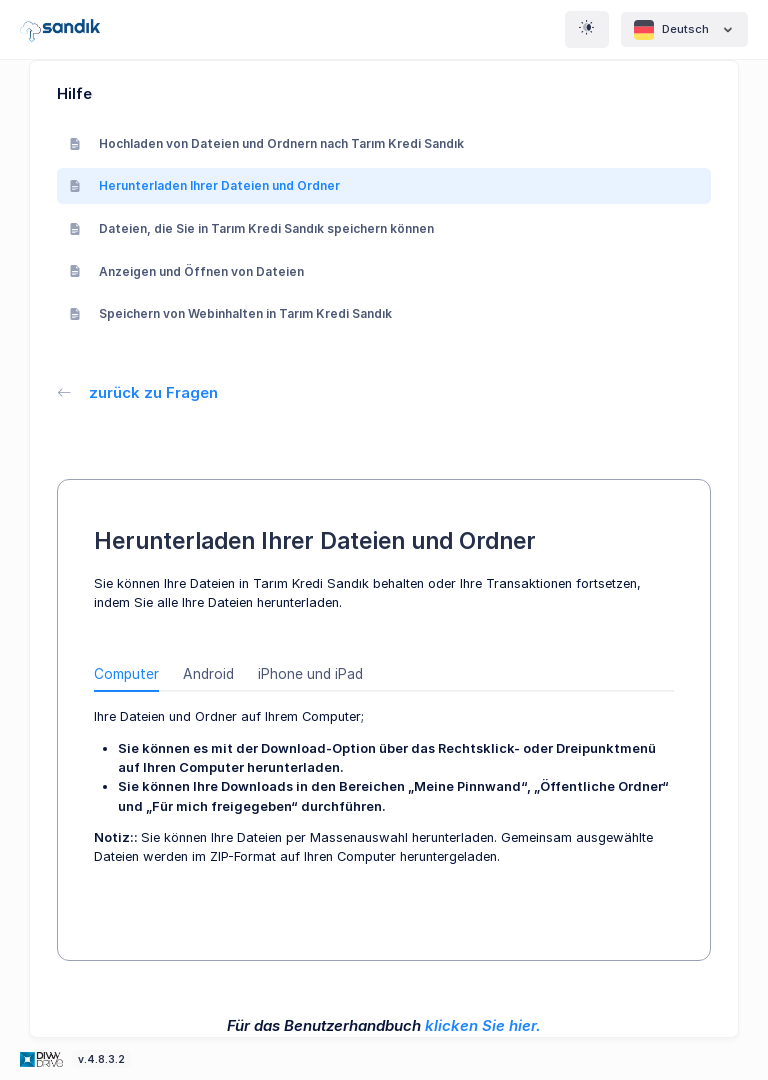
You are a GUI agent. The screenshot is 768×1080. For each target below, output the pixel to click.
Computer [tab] (126, 674)
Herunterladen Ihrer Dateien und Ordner (204, 185)
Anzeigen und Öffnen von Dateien (186, 271)
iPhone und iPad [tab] (310, 674)
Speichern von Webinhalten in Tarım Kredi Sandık (230, 313)
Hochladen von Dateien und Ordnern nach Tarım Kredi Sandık (266, 143)
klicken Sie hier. (483, 1025)
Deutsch (684, 30)
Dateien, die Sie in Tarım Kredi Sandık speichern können (251, 228)
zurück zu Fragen (137, 392)
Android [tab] (208, 674)
